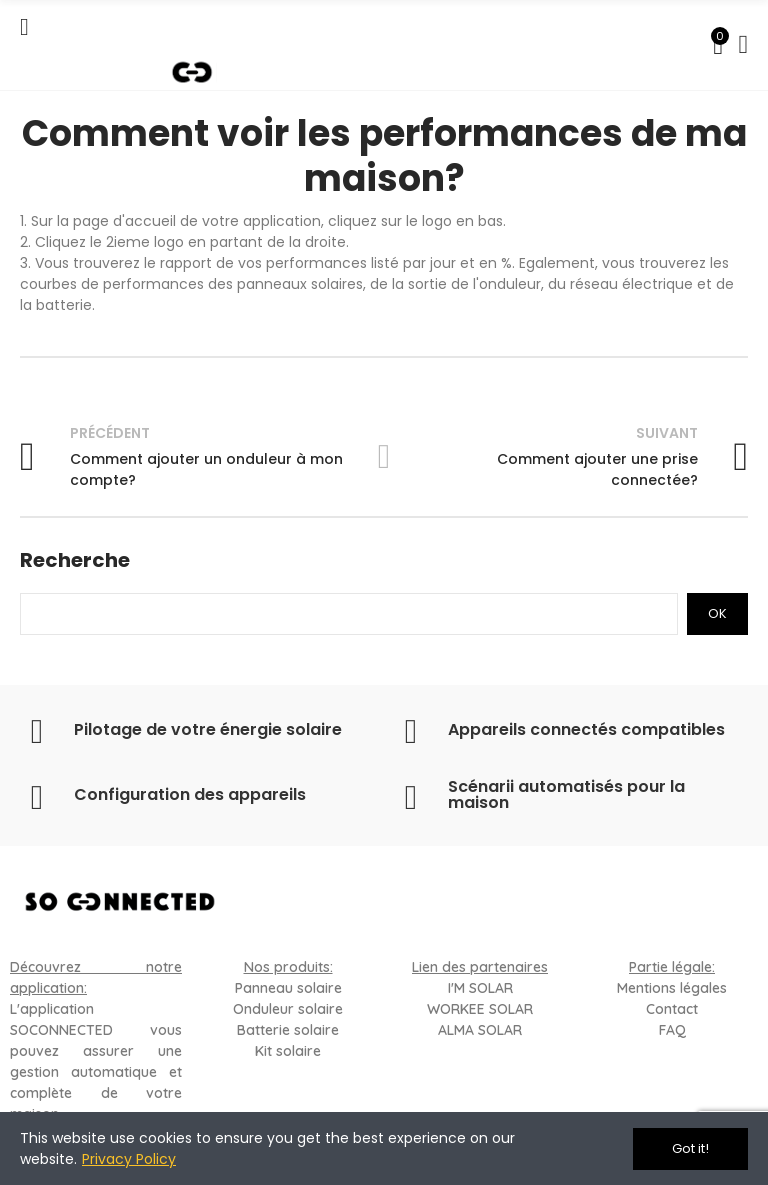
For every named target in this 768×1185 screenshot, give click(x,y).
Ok (717, 613)
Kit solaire (288, 1051)
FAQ (672, 1030)
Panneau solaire (288, 988)
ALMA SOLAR (480, 1030)
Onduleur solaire (288, 1009)
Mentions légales (672, 988)
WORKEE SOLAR (480, 1009)
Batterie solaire (288, 1030)
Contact (672, 1009)
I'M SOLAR (480, 988)
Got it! (690, 1148)
